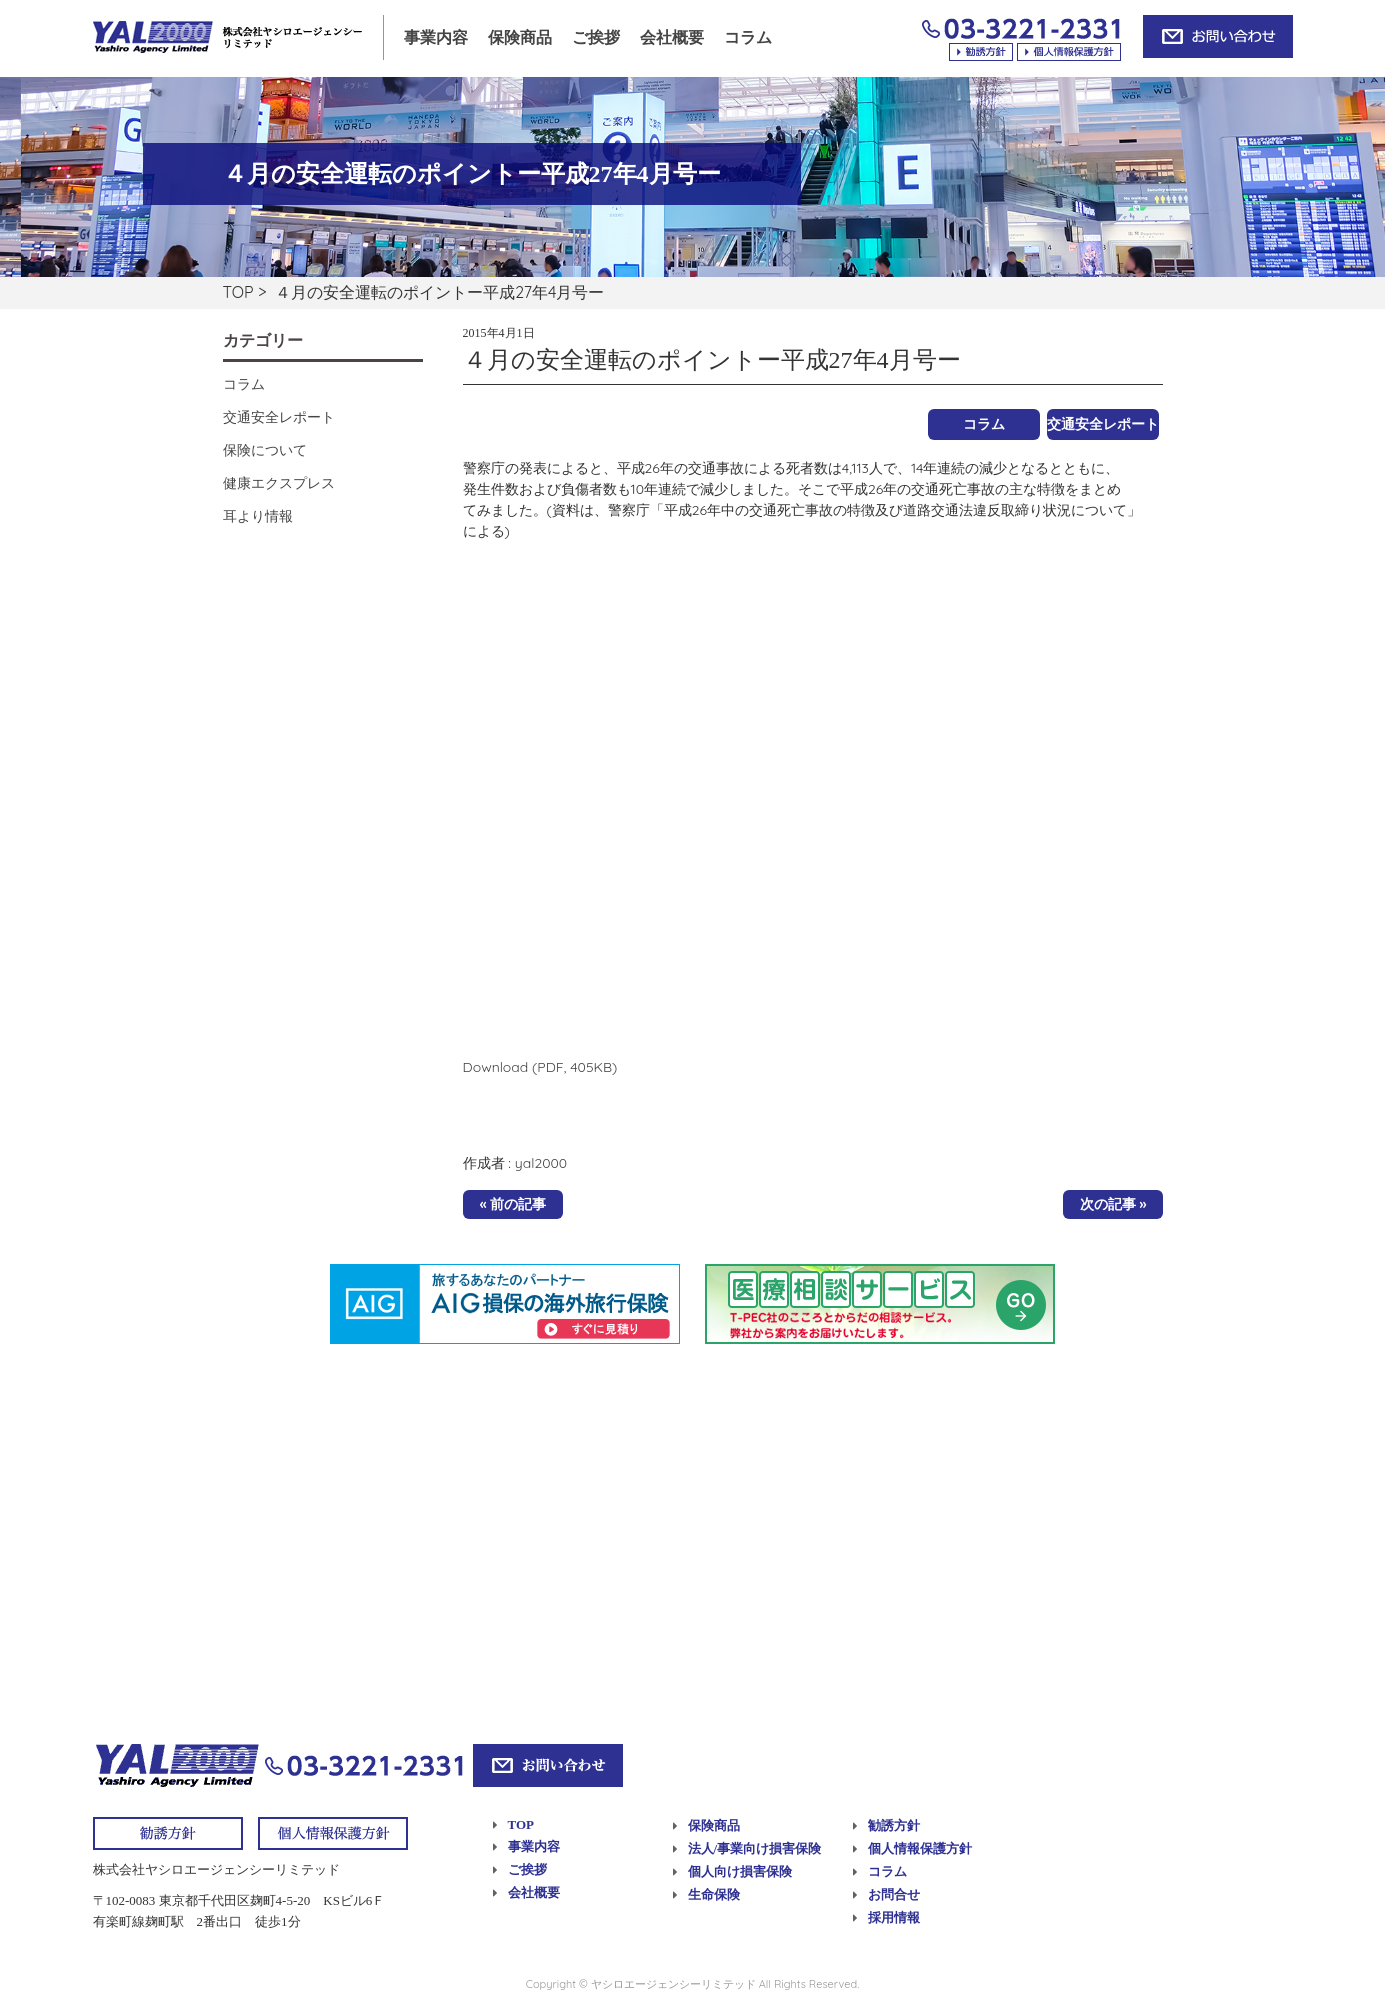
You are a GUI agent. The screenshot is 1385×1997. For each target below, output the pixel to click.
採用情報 (894, 1917)
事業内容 (436, 37)
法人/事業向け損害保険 (755, 1848)
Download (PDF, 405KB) (540, 1067)
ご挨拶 (596, 37)
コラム (748, 37)
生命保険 (714, 1894)
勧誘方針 (894, 1825)
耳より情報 (258, 516)
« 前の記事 (513, 1204)
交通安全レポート (1103, 424)
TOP (238, 292)
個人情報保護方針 (920, 1848)
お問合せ (894, 1894)
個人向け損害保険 (740, 1871)
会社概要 (672, 37)
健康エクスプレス (279, 483)
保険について (265, 450)
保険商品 (520, 37)
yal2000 (541, 1163)
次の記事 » (1113, 1204)
